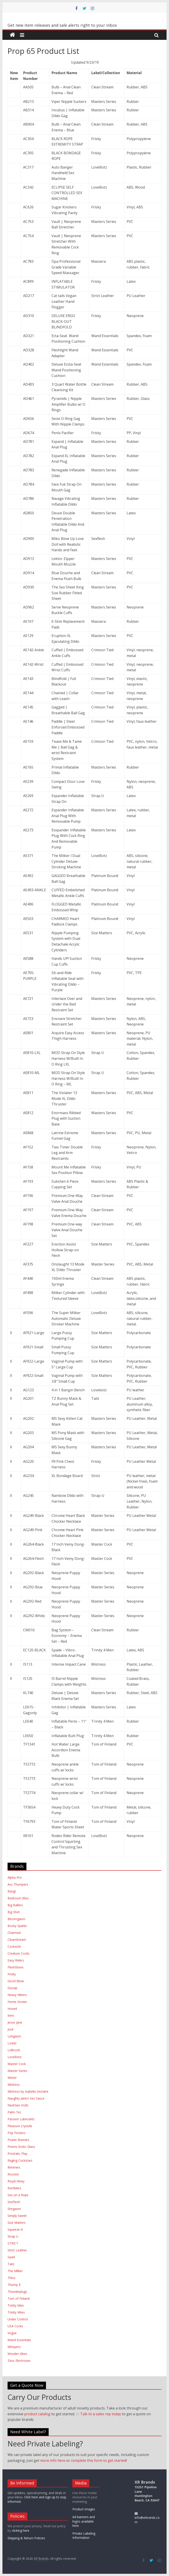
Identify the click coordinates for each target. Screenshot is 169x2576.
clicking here (20, 2530)
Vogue (12, 2333)
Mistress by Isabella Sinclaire (28, 2091)
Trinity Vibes (16, 2312)
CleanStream (17, 1939)
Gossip (12, 1988)
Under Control (18, 2319)
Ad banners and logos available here (83, 2521)
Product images (83, 2509)
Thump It (14, 2285)
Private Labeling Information (83, 2535)
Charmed (14, 1933)
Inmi (11, 2015)
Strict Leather (17, 2250)
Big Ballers (15, 1905)
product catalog (37, 2413)
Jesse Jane (15, 2022)
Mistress (14, 2084)
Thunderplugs (17, 2291)
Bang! (12, 1891)
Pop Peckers (17, 2133)
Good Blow (16, 1981)
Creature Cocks (19, 1953)
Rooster (13, 2174)
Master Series (17, 2071)
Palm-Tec (14, 2112)
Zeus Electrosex (19, 2360)
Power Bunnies (18, 2140)
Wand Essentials (19, 2340)
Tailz (11, 2264)
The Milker (15, 2271)
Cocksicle (14, 1946)
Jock (11, 2029)
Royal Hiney (16, 2181)
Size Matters (17, 2222)
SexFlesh (14, 2202)
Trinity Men (16, 2305)
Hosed (12, 2008)
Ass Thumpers (18, 1884)
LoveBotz (15, 2057)
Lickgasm (14, 2036)
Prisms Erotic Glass (21, 2147)
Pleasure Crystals (20, 2126)
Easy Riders (16, 1960)
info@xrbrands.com (147, 2518)
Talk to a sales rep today (98, 2413)
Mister (12, 2077)
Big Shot (14, 1912)
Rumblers (14, 2188)
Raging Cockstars (20, 2160)
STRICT (13, 2243)
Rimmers (14, 2167)
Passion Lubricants (21, 2119)
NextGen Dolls (18, 2105)
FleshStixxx (15, 1967)
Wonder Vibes (17, 2354)
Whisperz (14, 2347)
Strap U (13, 2236)
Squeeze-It (15, 2229)
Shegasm (14, 2209)
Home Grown (17, 2002)
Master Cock (17, 2064)
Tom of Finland (19, 2298)
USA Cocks (15, 2326)
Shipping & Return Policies (26, 2538)
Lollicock (14, 2050)
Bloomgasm (16, 1919)
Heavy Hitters (17, 1995)
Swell (11, 2257)
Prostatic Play (17, 2153)
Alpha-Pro (15, 1877)
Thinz (11, 2278)
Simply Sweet (17, 2216)
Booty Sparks (17, 1926)
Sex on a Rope (18, 2195)
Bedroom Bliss (18, 1898)
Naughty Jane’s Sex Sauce (26, 2098)
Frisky (12, 1974)
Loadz (12, 2043)
